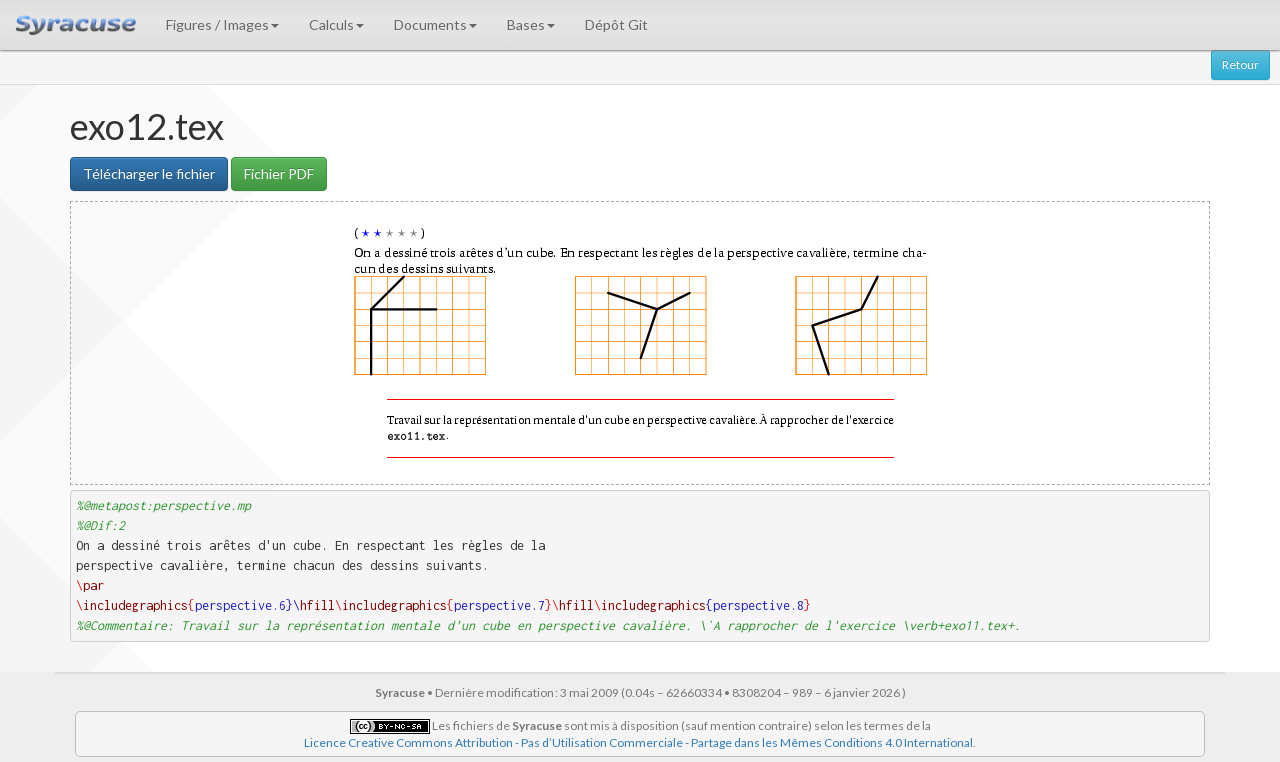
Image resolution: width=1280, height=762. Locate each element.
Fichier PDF (279, 173)
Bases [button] (531, 24)
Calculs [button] (336, 24)
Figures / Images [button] (222, 24)
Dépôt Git (616, 24)
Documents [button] (435, 24)
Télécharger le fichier (149, 173)
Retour (1240, 64)
